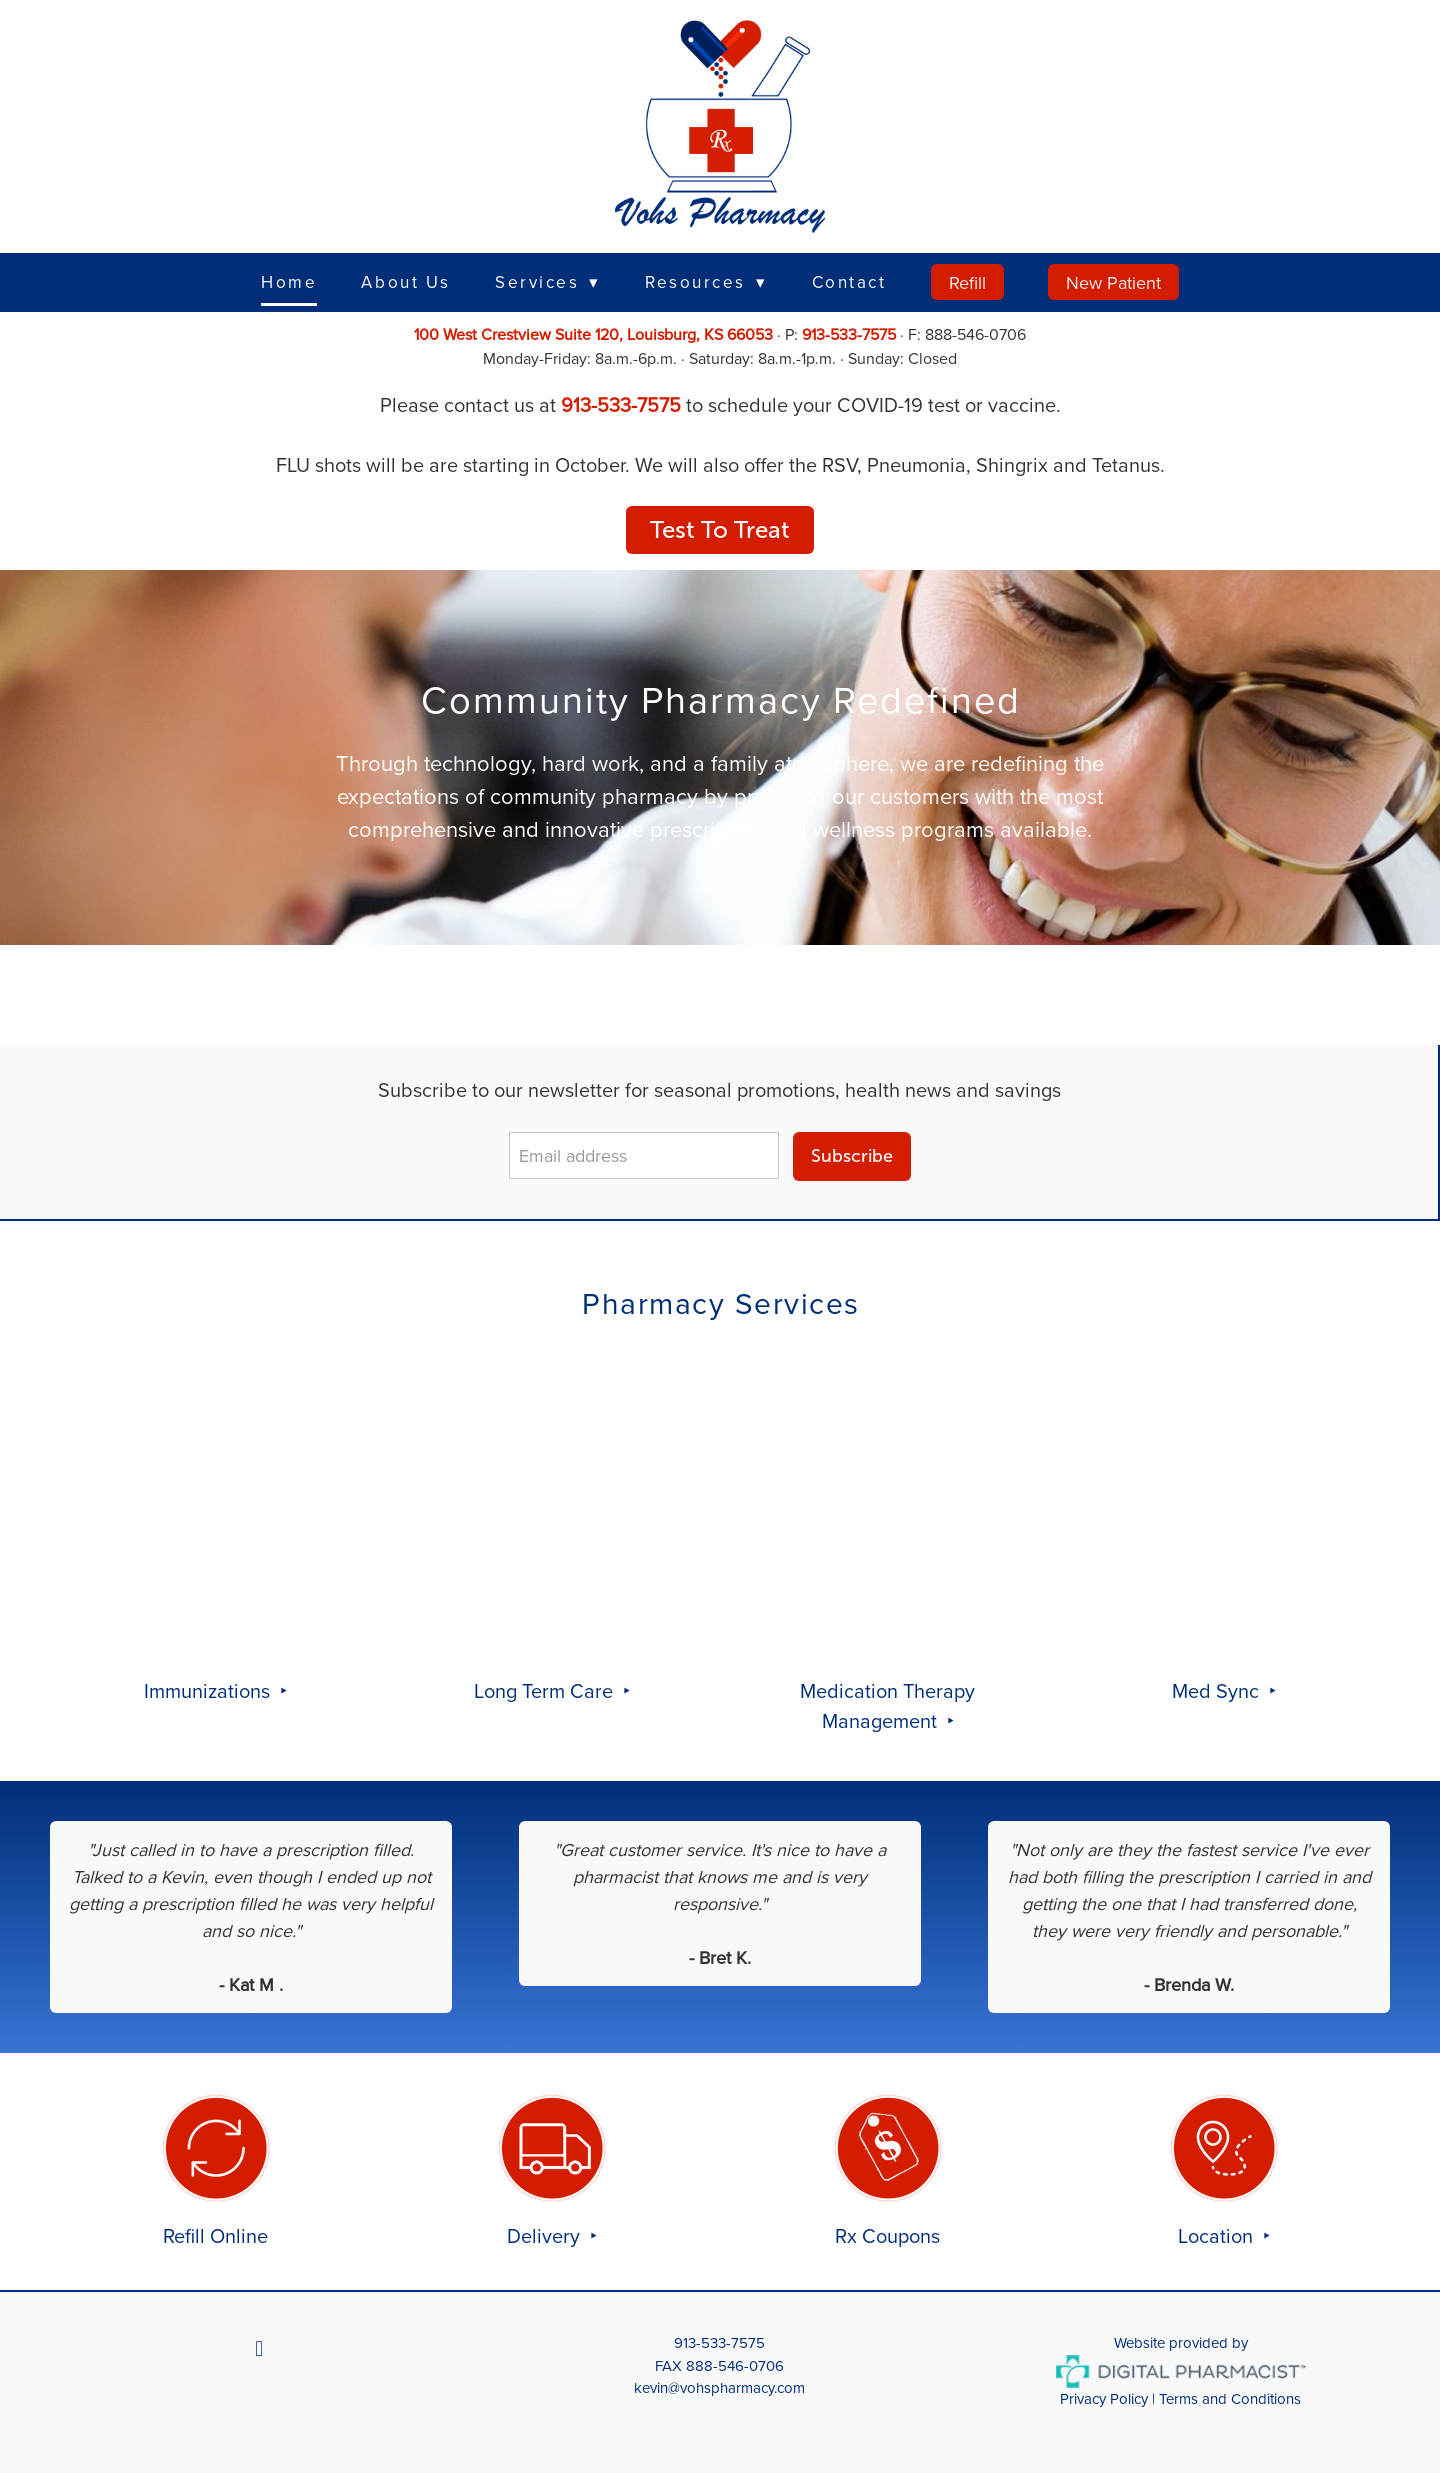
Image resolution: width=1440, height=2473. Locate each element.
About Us (405, 282)
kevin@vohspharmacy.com (719, 2387)
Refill (967, 282)
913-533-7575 (849, 334)
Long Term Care (546, 1690)
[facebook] (259, 2348)
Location (1218, 2235)
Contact (849, 282)
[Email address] (644, 1155)
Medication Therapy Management (887, 1705)
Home (289, 282)
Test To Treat (720, 530)
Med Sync (1218, 1690)
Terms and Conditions (1230, 2398)
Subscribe (852, 1156)
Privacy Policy (1104, 2398)
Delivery (546, 2235)
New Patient (1113, 282)
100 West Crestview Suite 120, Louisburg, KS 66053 (593, 334)
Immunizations (209, 1690)
